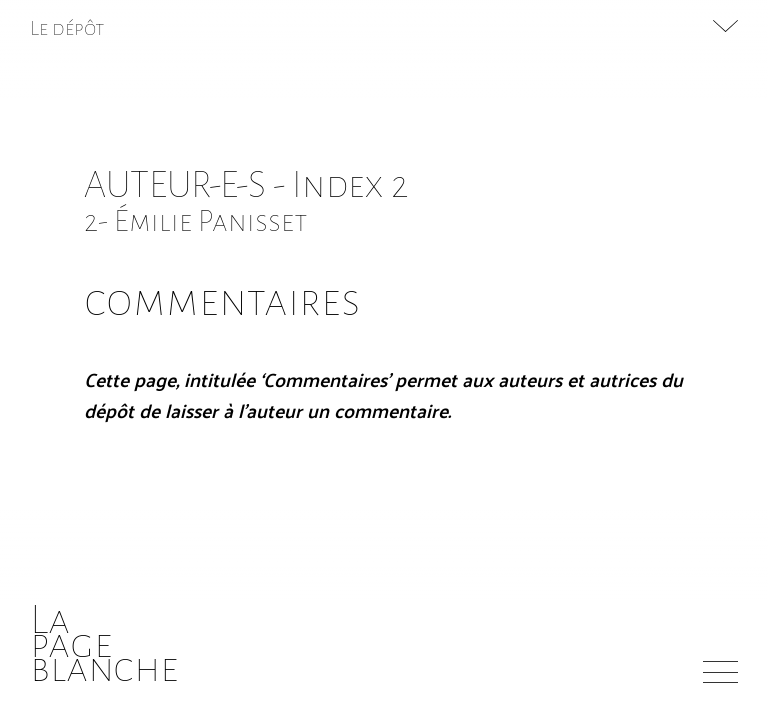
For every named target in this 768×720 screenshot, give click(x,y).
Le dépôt (67, 28)
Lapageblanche (104, 643)
